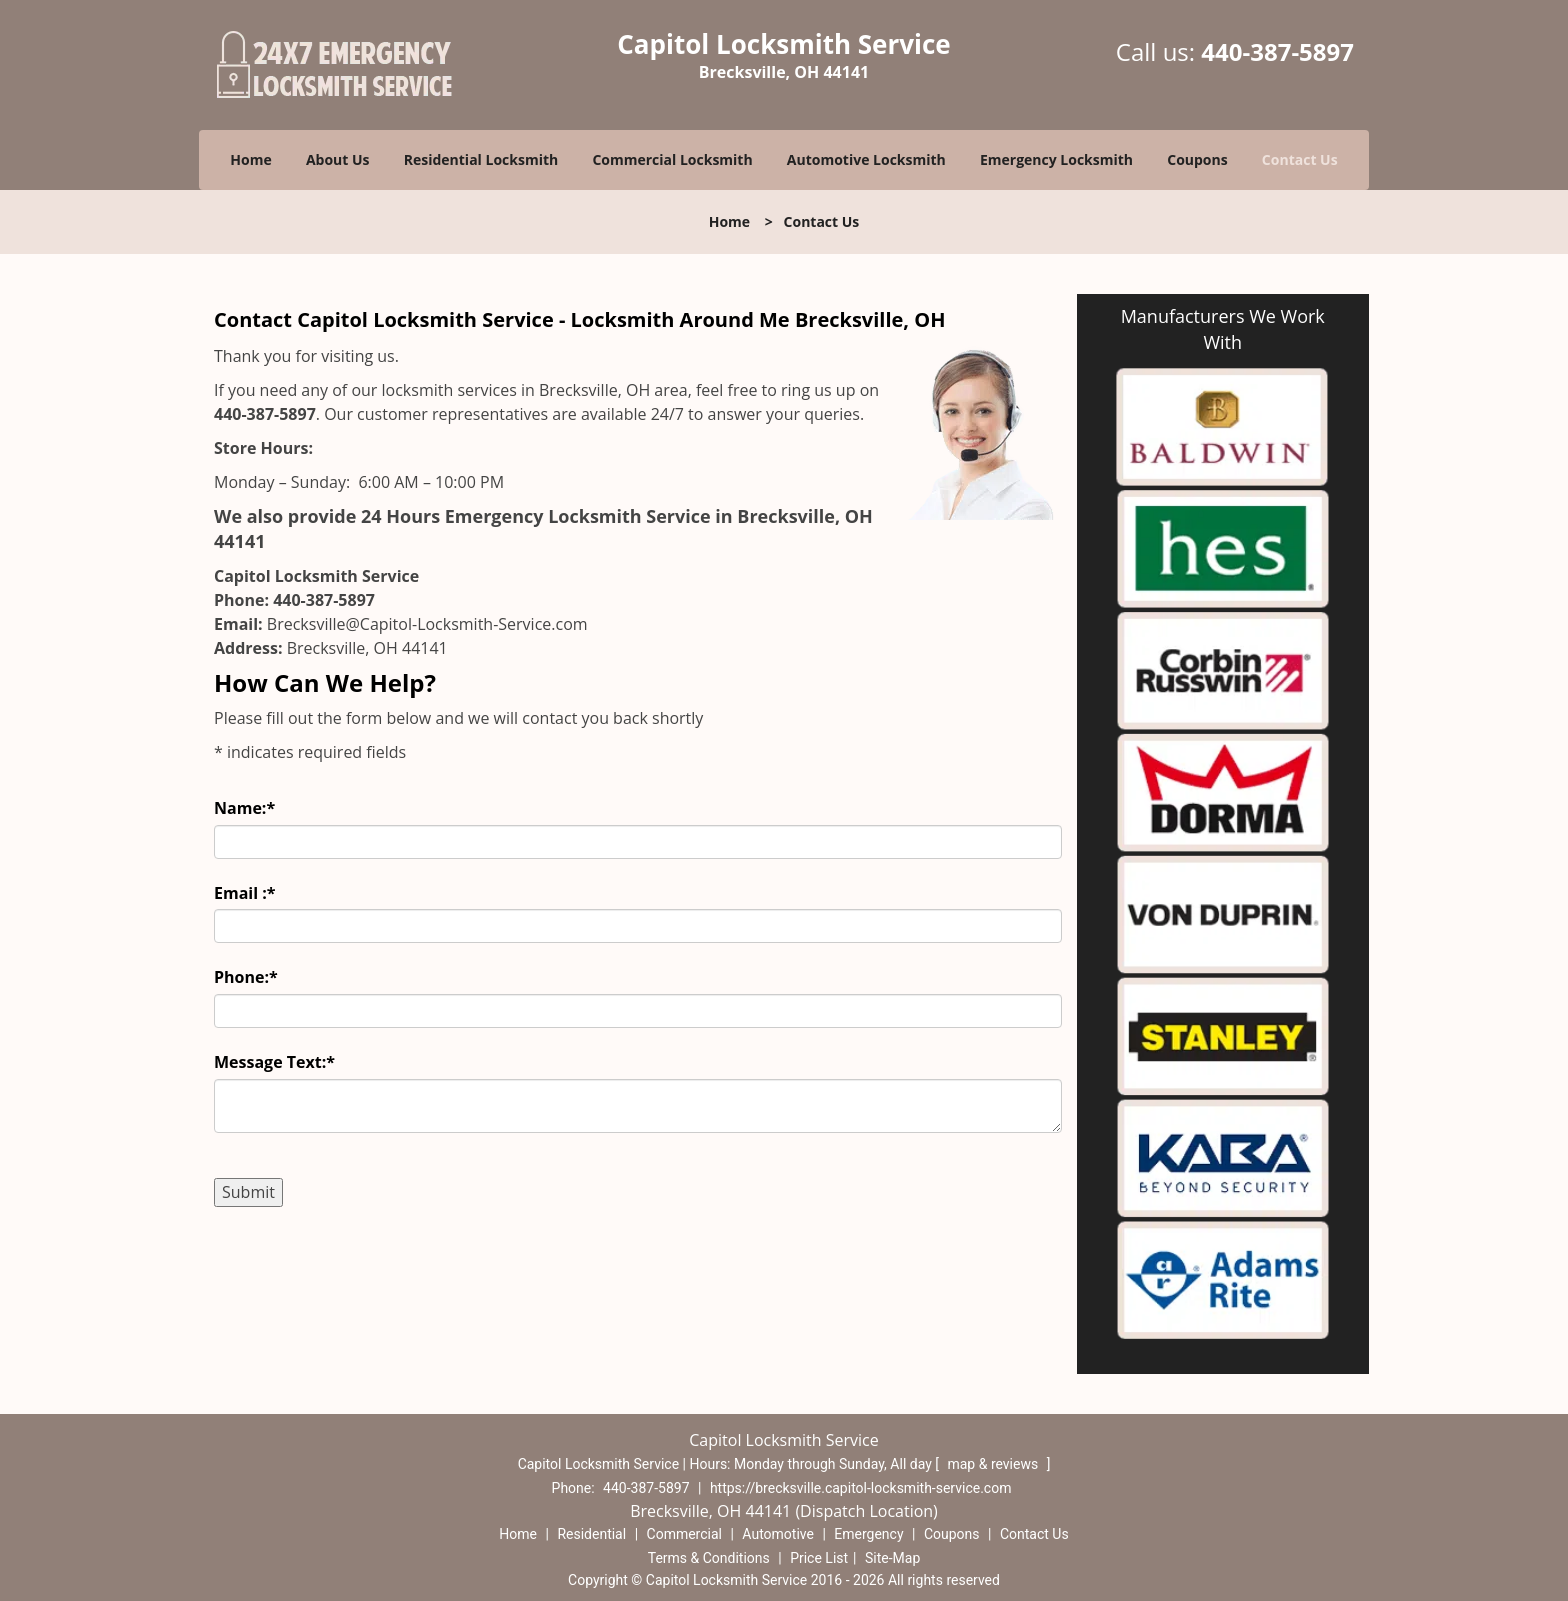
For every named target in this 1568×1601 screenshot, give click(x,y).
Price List (819, 1558)
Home (250, 159)
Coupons (1197, 159)
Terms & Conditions (709, 1558)
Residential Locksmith (481, 159)
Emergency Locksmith (1056, 159)
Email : (245, 893)
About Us (338, 159)
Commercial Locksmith (672, 159)
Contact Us (1300, 159)
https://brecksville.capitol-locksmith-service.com (861, 1488)
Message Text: (274, 1062)
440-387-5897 (1277, 51)
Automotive (778, 1534)
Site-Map (892, 1558)
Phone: (246, 977)
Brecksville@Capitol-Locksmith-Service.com (427, 624)
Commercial (684, 1534)
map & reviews (994, 1464)
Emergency (868, 1534)
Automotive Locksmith (866, 159)
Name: (244, 808)
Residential (591, 1534)
